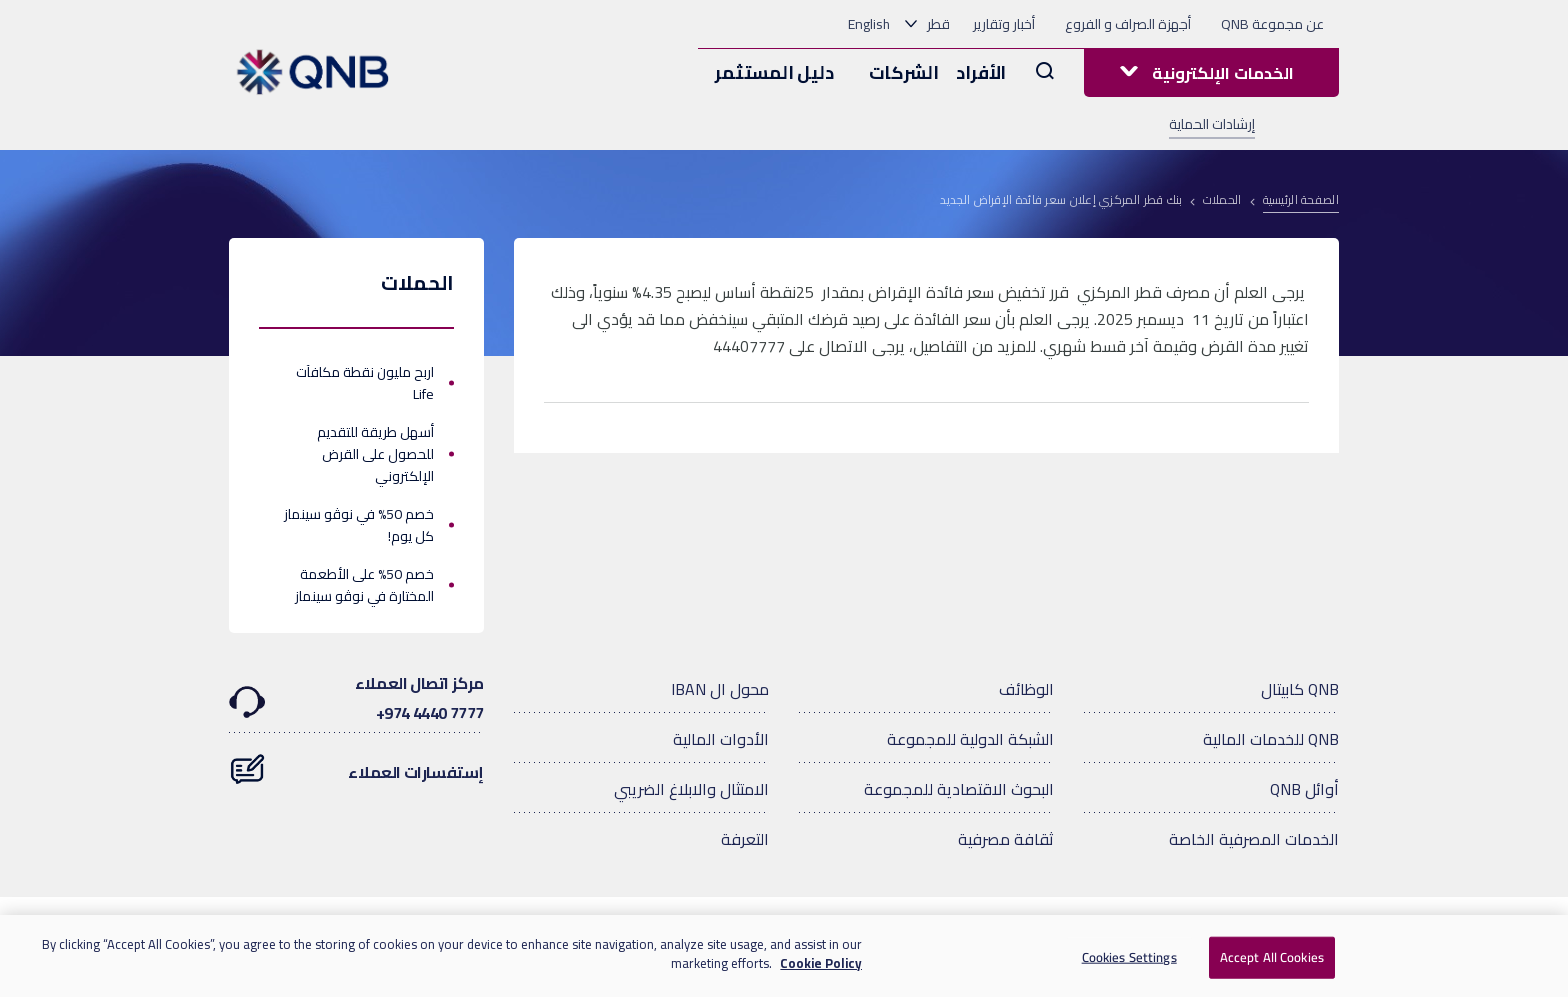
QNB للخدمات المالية (1271, 739)
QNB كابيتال (1300, 689)
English (869, 24)
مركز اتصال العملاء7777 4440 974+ (356, 698)
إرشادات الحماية (1212, 124)
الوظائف (1026, 689)
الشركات (904, 72)
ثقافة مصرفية (1006, 839)
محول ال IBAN (720, 689)
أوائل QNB (1304, 789)
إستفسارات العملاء (356, 762)
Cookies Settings (1129, 957)
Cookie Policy (821, 963)
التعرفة (745, 839)
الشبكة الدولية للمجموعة (970, 739)
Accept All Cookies (1272, 957)
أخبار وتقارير (1004, 24)
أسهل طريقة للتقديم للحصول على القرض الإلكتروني (375, 454)
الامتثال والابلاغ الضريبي (691, 789)
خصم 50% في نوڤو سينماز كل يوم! (359, 525)
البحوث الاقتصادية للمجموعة (959, 789)
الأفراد (981, 72)
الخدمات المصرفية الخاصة (1254, 839)
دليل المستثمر (774, 72)
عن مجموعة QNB (1272, 24)
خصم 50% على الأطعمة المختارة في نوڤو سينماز (364, 585)
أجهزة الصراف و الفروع (1128, 24)
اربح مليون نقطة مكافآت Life (365, 383)
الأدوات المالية (721, 739)
